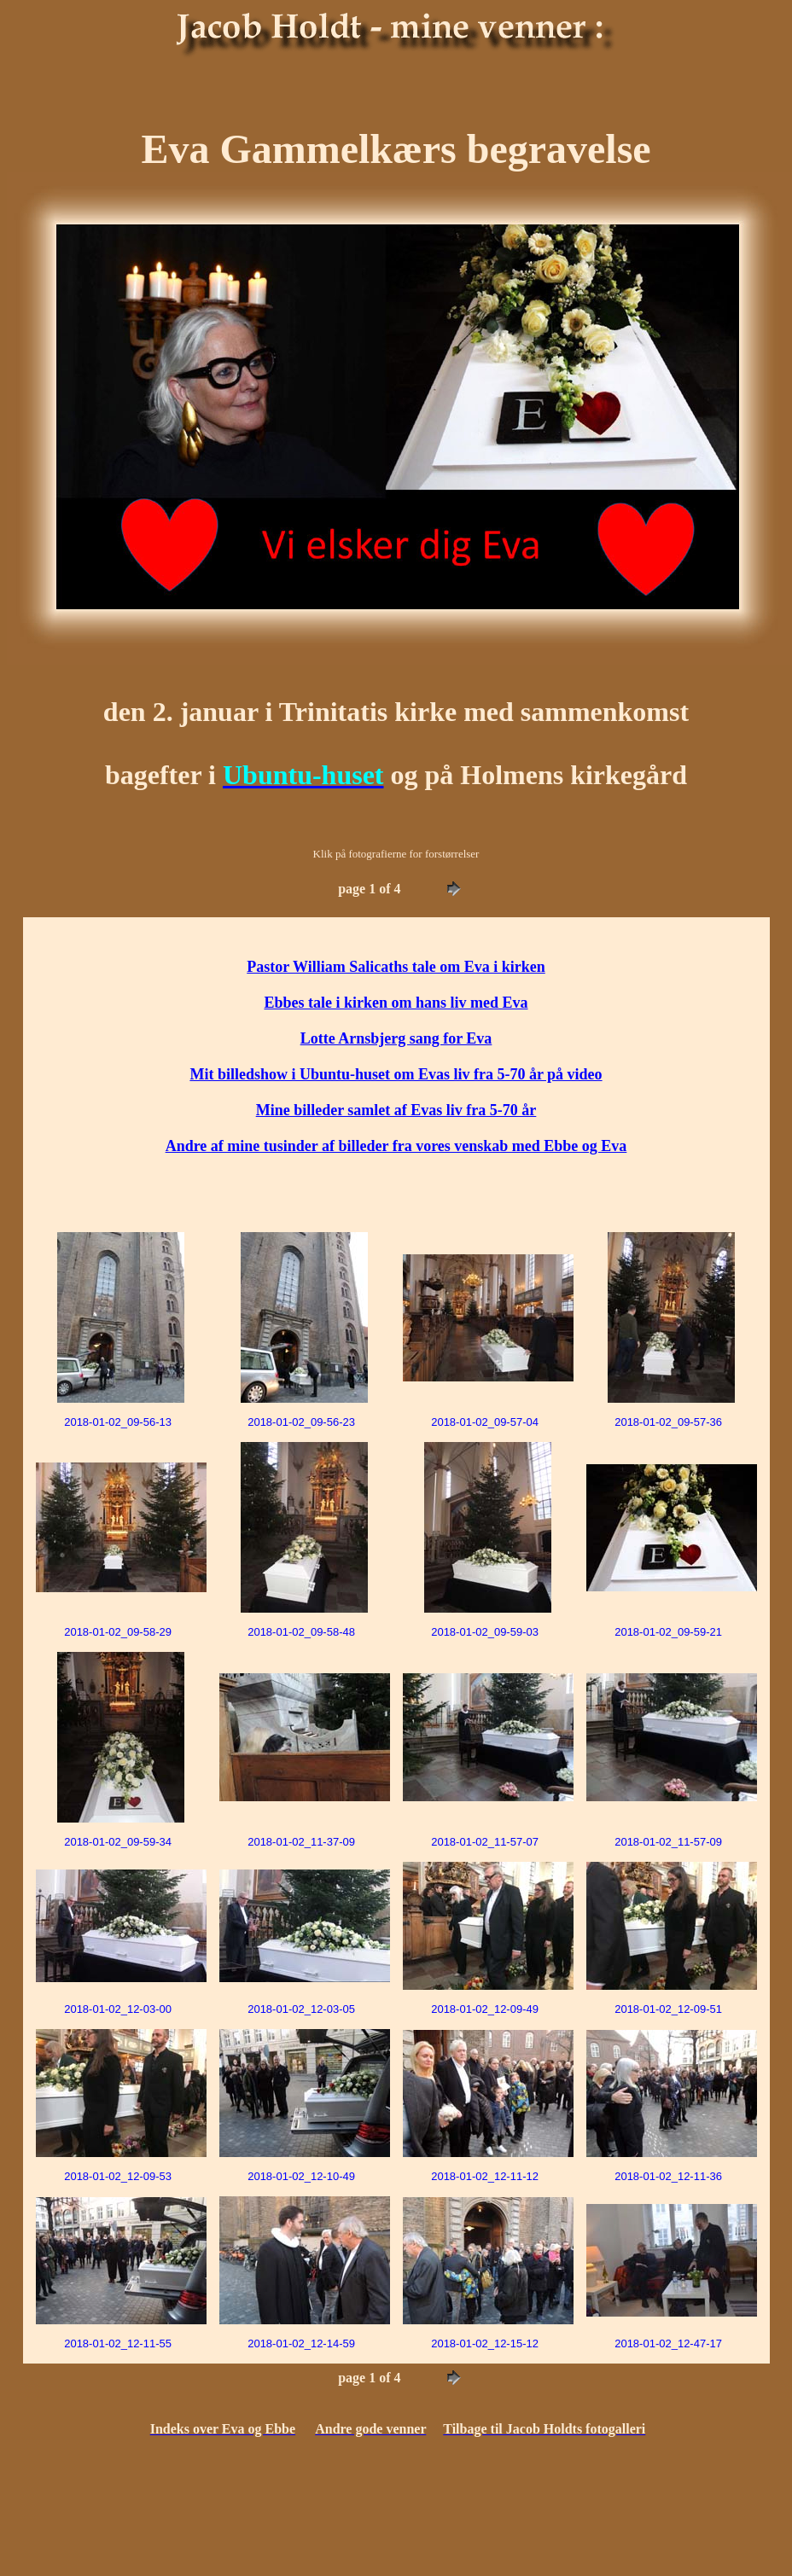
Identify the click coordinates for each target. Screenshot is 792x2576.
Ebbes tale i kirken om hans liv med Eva (395, 1002)
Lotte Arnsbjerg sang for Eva (396, 1038)
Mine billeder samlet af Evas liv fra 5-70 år (396, 1110)
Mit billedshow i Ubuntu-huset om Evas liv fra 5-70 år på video (395, 1074)
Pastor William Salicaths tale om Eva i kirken (396, 966)
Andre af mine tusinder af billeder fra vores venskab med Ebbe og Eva (396, 1145)
